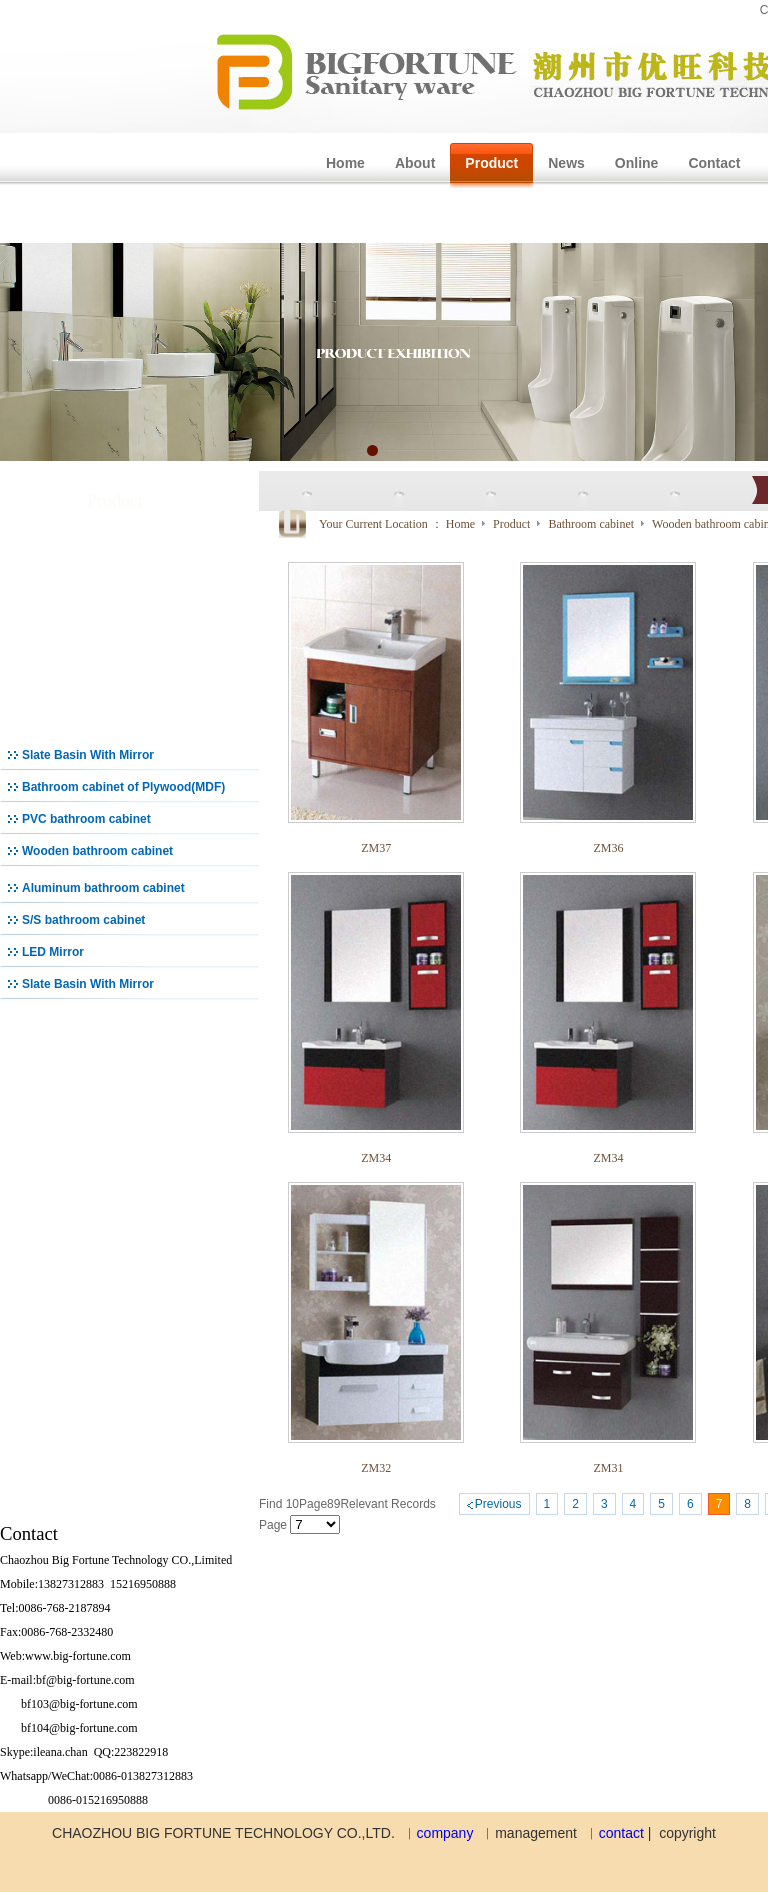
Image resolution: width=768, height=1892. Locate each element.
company (445, 1833)
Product (513, 524)
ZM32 (376, 1468)
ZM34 (376, 1158)
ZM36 (608, 848)
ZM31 (608, 1468)
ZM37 (376, 848)
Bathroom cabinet (592, 524)
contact (621, 1833)
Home (460, 524)
